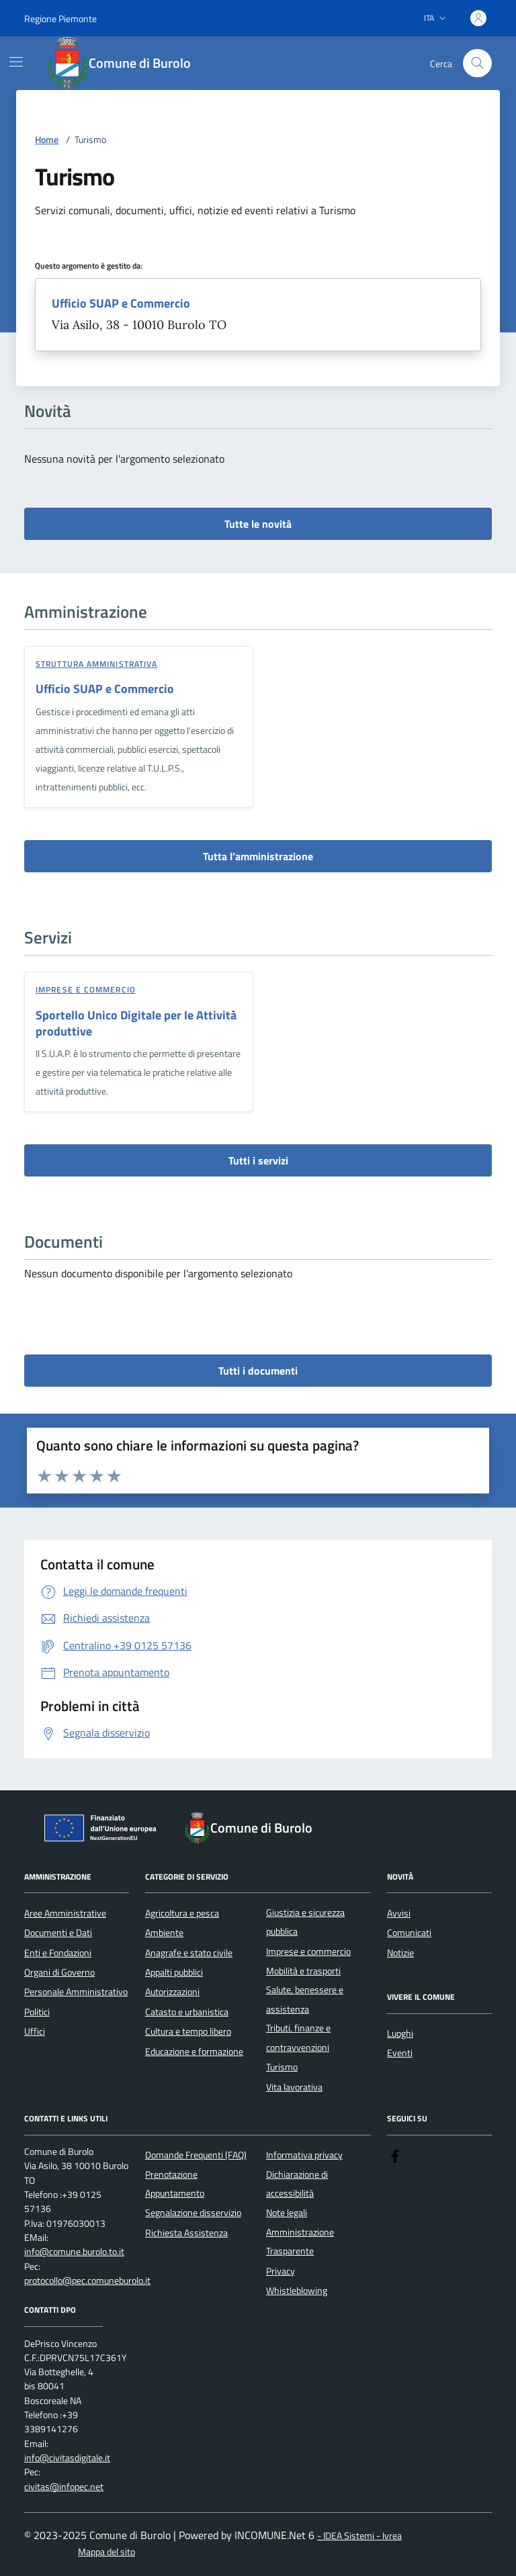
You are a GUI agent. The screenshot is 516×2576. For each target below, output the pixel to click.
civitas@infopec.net (63, 2487)
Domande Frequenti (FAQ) (196, 2155)
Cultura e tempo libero (188, 2031)
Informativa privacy (304, 2155)
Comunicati (409, 1932)
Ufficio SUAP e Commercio (121, 303)
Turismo (282, 2067)
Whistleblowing (296, 2290)
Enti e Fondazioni (57, 1952)
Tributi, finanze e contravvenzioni (298, 2037)
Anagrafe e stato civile (188, 1952)
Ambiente (164, 1932)
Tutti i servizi (258, 1160)
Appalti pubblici (174, 1972)
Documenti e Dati (58, 1932)
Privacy (280, 2271)
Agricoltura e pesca (182, 1913)
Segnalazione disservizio (193, 2212)
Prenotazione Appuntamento (174, 2184)
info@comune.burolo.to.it (74, 2252)
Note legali (286, 2212)
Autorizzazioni (172, 1991)
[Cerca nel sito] (477, 63)
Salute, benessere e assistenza (304, 1999)
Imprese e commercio (86, 989)
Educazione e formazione (194, 2051)
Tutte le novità (258, 524)
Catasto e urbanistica (186, 2012)
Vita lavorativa (294, 2087)
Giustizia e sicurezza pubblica (305, 1922)
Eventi (400, 2052)
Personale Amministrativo (76, 1991)
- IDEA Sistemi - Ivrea (359, 2536)
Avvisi (399, 1913)
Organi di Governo (59, 1972)
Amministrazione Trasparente (300, 2241)
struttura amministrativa (96, 663)
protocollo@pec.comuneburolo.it (87, 2281)
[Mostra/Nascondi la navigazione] (16, 62)
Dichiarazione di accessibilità (297, 2184)
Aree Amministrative (65, 1913)
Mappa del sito (106, 2552)
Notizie (400, 1952)
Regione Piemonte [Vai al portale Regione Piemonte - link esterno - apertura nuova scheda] (60, 18)
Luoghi (400, 2033)
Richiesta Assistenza (186, 2232)
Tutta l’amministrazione (258, 856)
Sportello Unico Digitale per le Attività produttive (136, 1023)
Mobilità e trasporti (303, 1971)
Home (46, 140)
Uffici (34, 2031)
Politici (37, 2012)
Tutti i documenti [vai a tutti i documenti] (258, 1371)
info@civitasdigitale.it (67, 2458)
